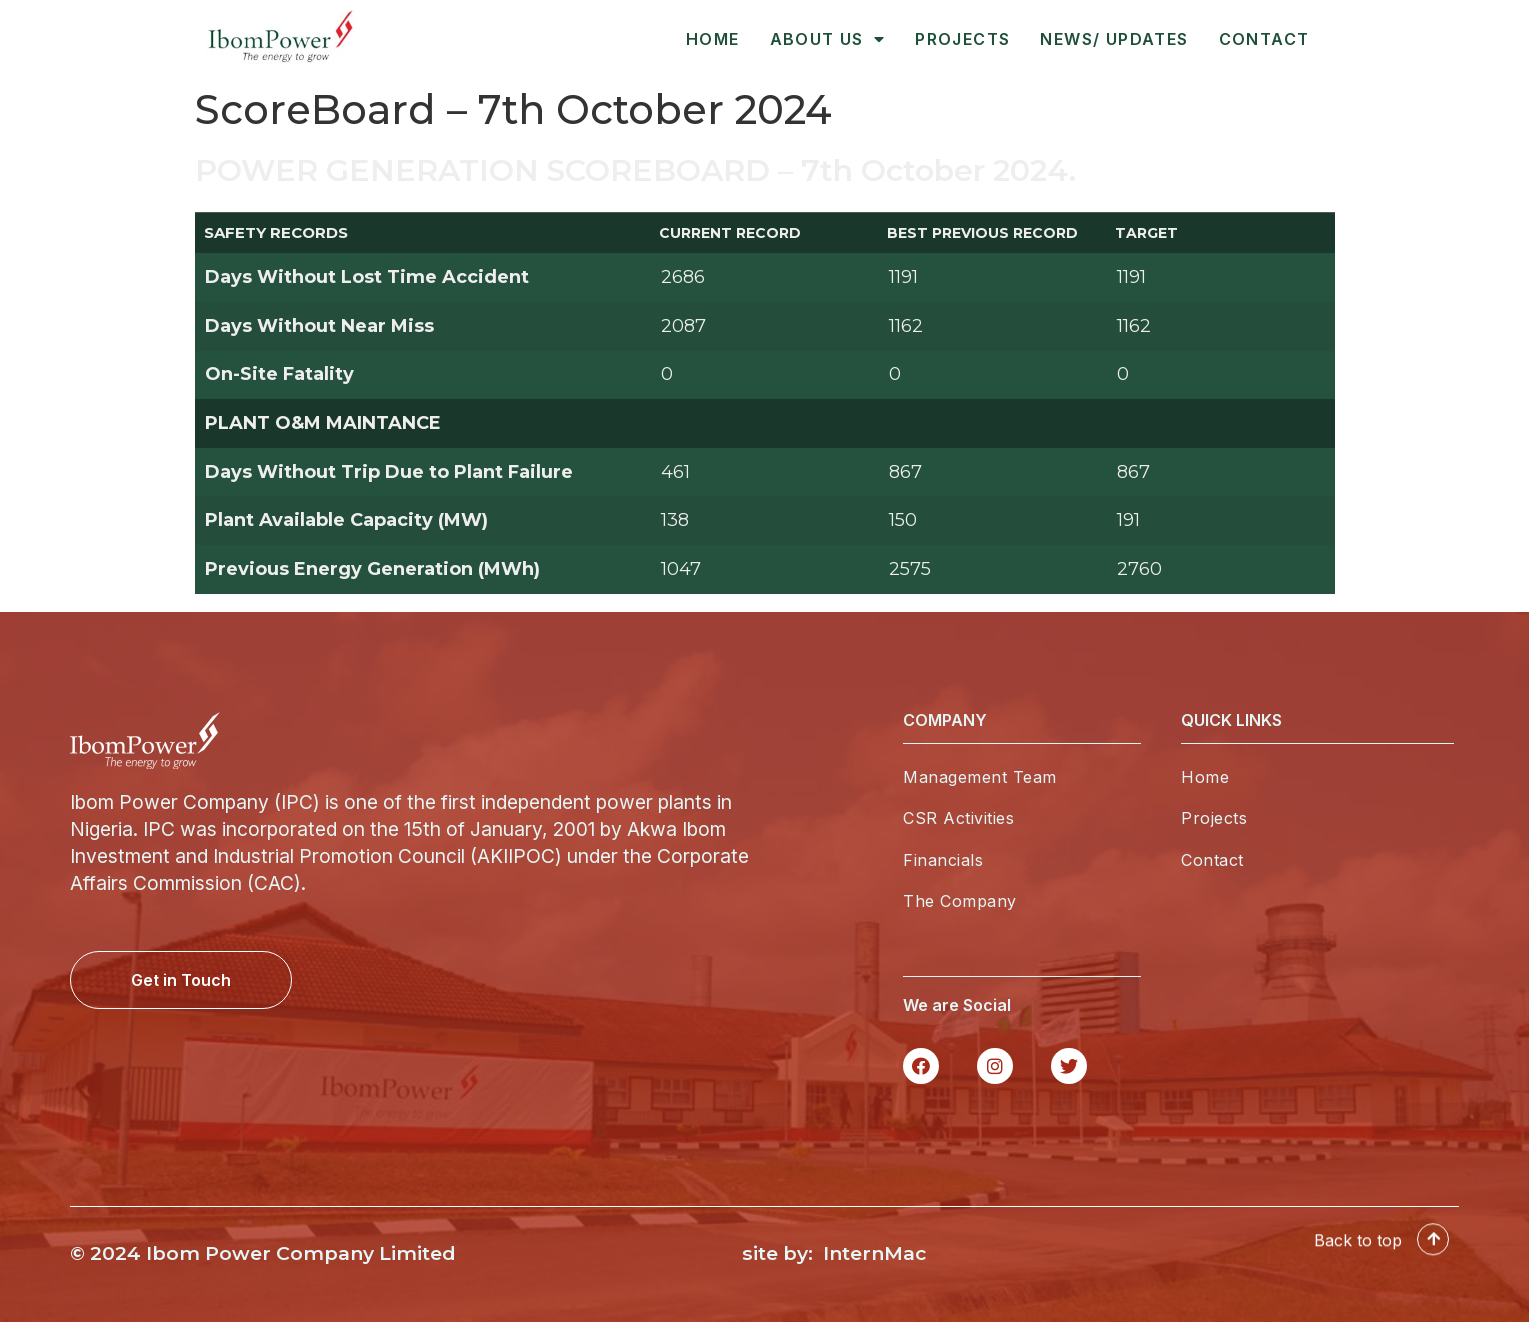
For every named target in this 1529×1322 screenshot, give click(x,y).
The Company (960, 901)
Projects (962, 39)
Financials (943, 860)
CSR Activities (958, 818)
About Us (828, 39)
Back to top (1358, 1256)
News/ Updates (1114, 39)
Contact (1264, 39)
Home (713, 39)
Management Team (980, 777)
